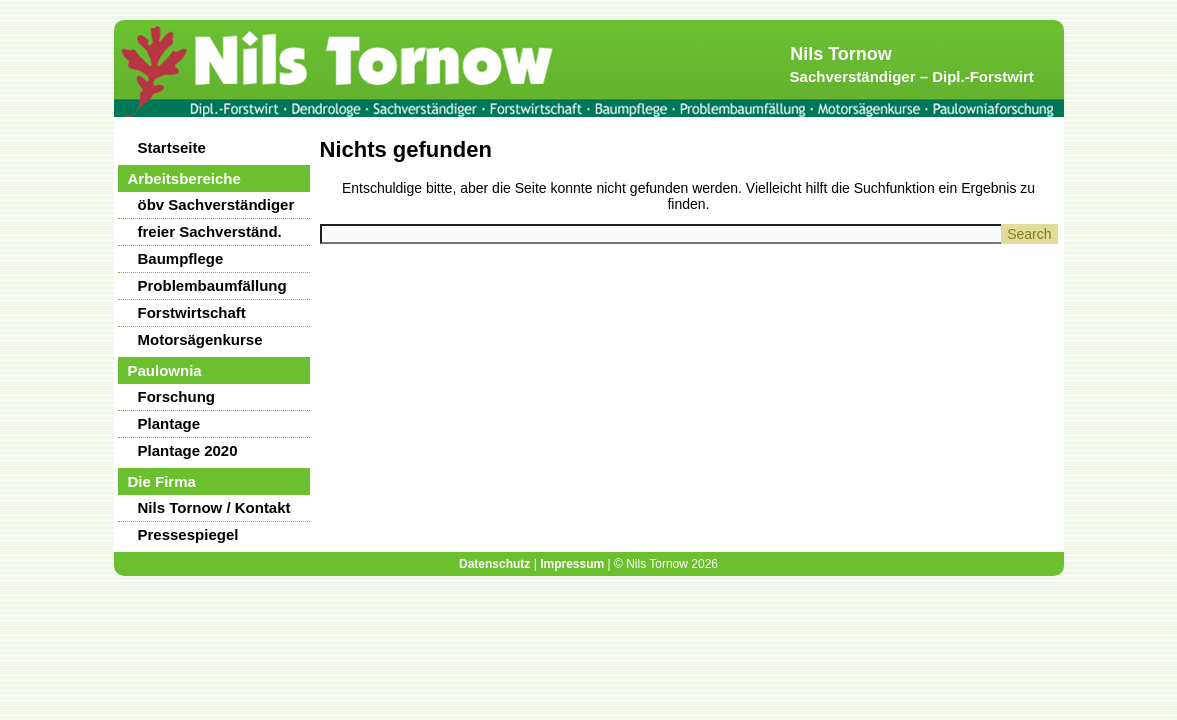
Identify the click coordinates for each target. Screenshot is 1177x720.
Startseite (172, 147)
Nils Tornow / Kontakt (214, 507)
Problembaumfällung (212, 285)
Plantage (169, 423)
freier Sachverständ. (210, 231)
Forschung (177, 396)
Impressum (572, 564)
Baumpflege (181, 258)
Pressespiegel (188, 534)
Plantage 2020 (188, 450)
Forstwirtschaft (192, 312)
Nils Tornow (841, 54)
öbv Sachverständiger (216, 204)
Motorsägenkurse (200, 339)
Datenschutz (494, 564)
